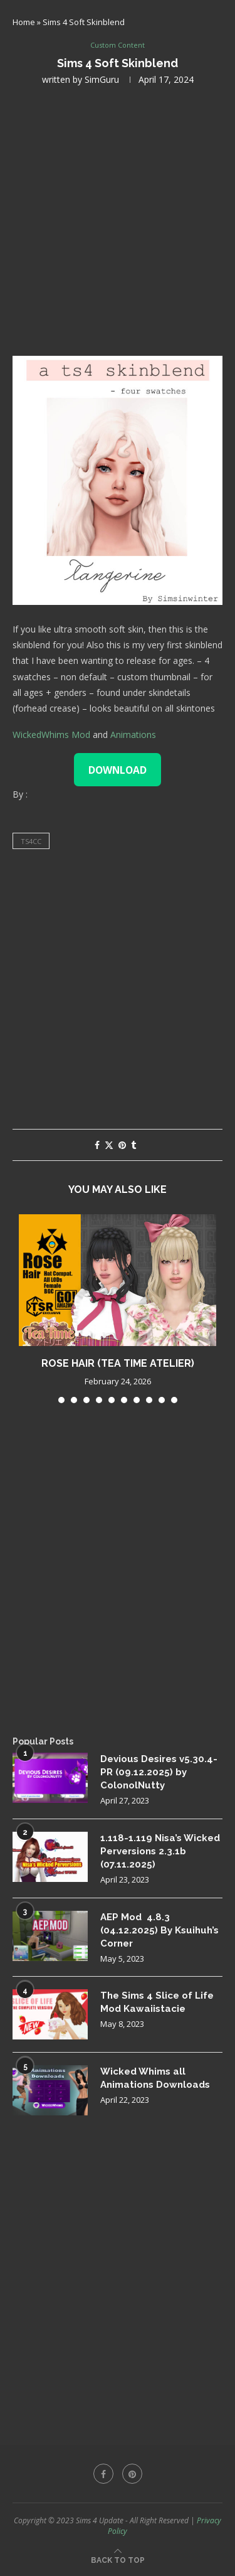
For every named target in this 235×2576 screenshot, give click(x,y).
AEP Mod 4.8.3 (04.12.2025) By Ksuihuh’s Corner (159, 1930)
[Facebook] (103, 2474)
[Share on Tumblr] (133, 1145)
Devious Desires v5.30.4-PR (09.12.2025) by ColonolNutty (158, 1772)
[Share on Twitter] (109, 1145)
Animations (133, 734)
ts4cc (31, 841)
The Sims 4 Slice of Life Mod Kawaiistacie (157, 2002)
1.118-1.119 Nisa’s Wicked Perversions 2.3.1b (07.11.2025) (160, 1851)
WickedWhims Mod (51, 734)
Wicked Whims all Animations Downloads (155, 2078)
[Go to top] (118, 2559)
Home (24, 22)
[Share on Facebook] (97, 1145)
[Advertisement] (117, 219)
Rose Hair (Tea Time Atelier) (117, 1363)
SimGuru (102, 79)
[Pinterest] (132, 2474)
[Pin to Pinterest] (122, 1145)
